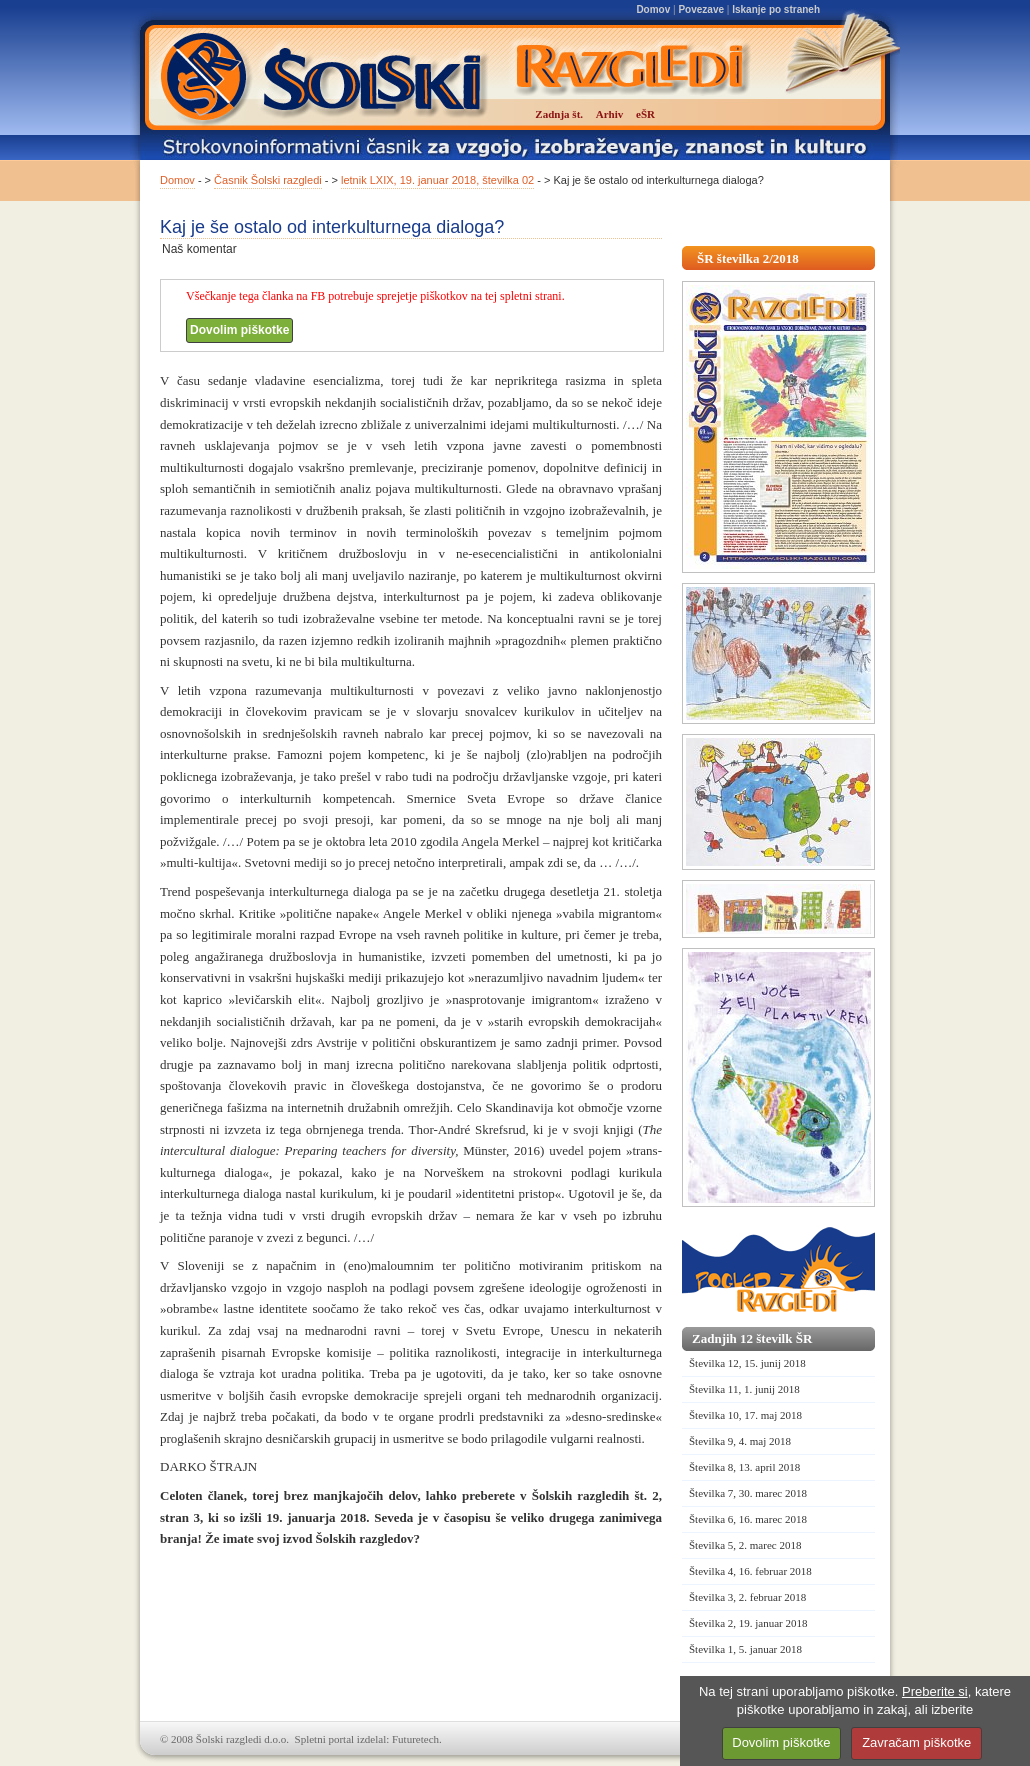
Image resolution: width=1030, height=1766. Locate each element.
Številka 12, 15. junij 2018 (747, 1363)
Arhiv (610, 114)
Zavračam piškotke (916, 1742)
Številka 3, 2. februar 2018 (747, 1597)
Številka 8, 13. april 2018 (744, 1467)
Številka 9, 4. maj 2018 (740, 1441)
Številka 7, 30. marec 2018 (748, 1493)
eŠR (645, 114)
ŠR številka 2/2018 (748, 258)
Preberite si (935, 1691)
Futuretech (415, 1739)
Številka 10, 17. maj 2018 (745, 1415)
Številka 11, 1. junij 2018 (744, 1389)
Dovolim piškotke (239, 330)
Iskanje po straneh (776, 9)
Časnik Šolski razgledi (268, 180)
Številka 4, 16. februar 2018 (750, 1571)
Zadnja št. (559, 114)
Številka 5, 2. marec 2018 (745, 1545)
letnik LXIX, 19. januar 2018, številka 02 (437, 180)
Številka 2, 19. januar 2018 (748, 1623)
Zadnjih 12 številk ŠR (752, 1338)
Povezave (701, 9)
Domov (653, 9)
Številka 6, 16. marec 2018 (748, 1519)
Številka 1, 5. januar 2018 (745, 1649)
